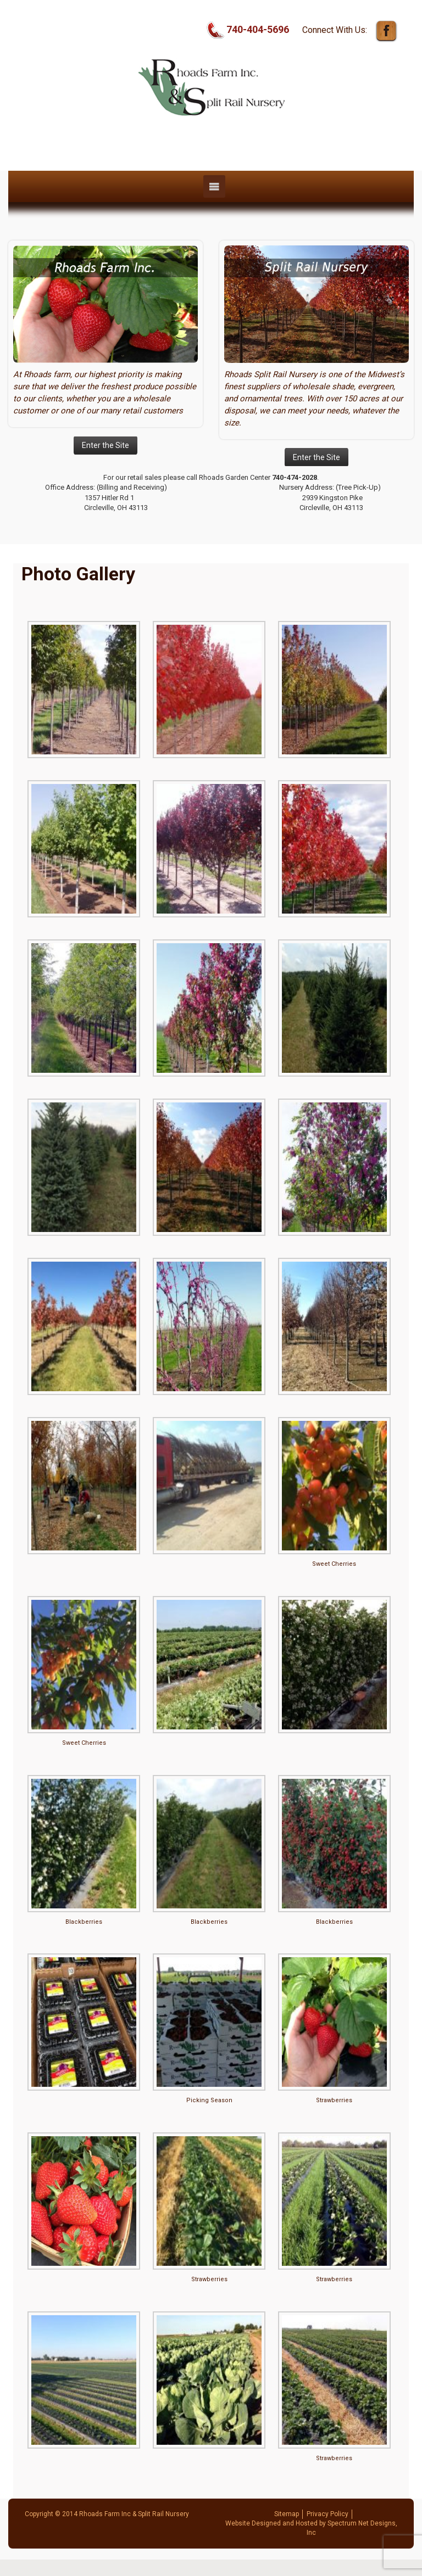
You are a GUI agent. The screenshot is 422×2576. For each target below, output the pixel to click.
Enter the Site (105, 445)
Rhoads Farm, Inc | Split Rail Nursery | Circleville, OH (211, 143)
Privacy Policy (327, 2514)
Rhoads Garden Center (234, 477)
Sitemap (286, 2514)
